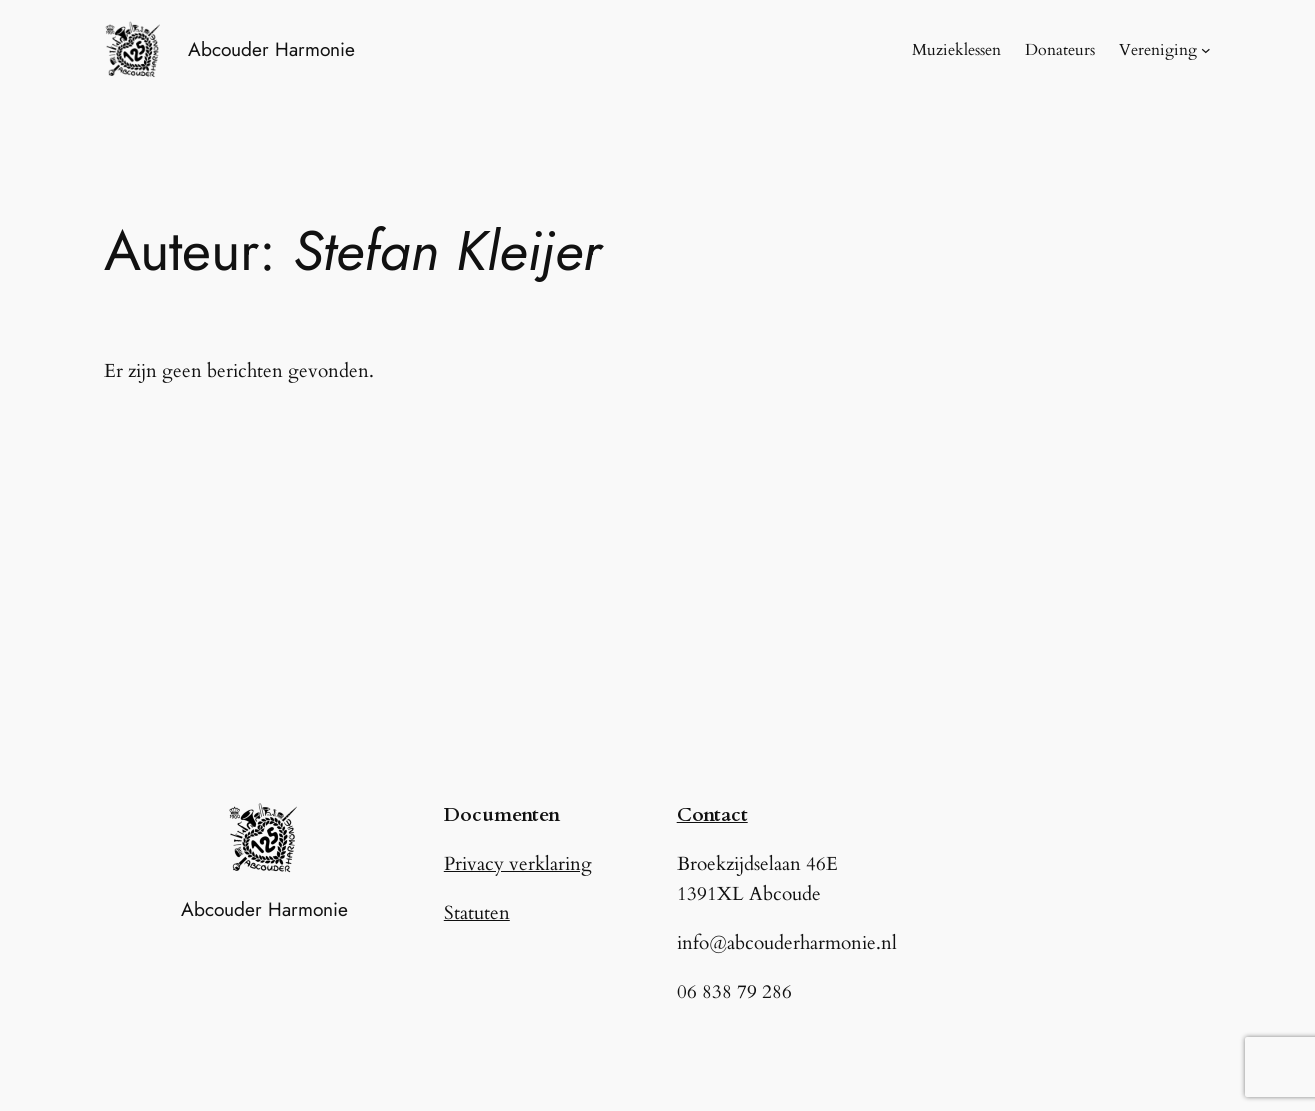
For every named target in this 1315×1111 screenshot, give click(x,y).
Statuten (477, 913)
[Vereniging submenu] (1206, 50)
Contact (712, 815)
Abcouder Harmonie (271, 49)
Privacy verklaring (518, 864)
